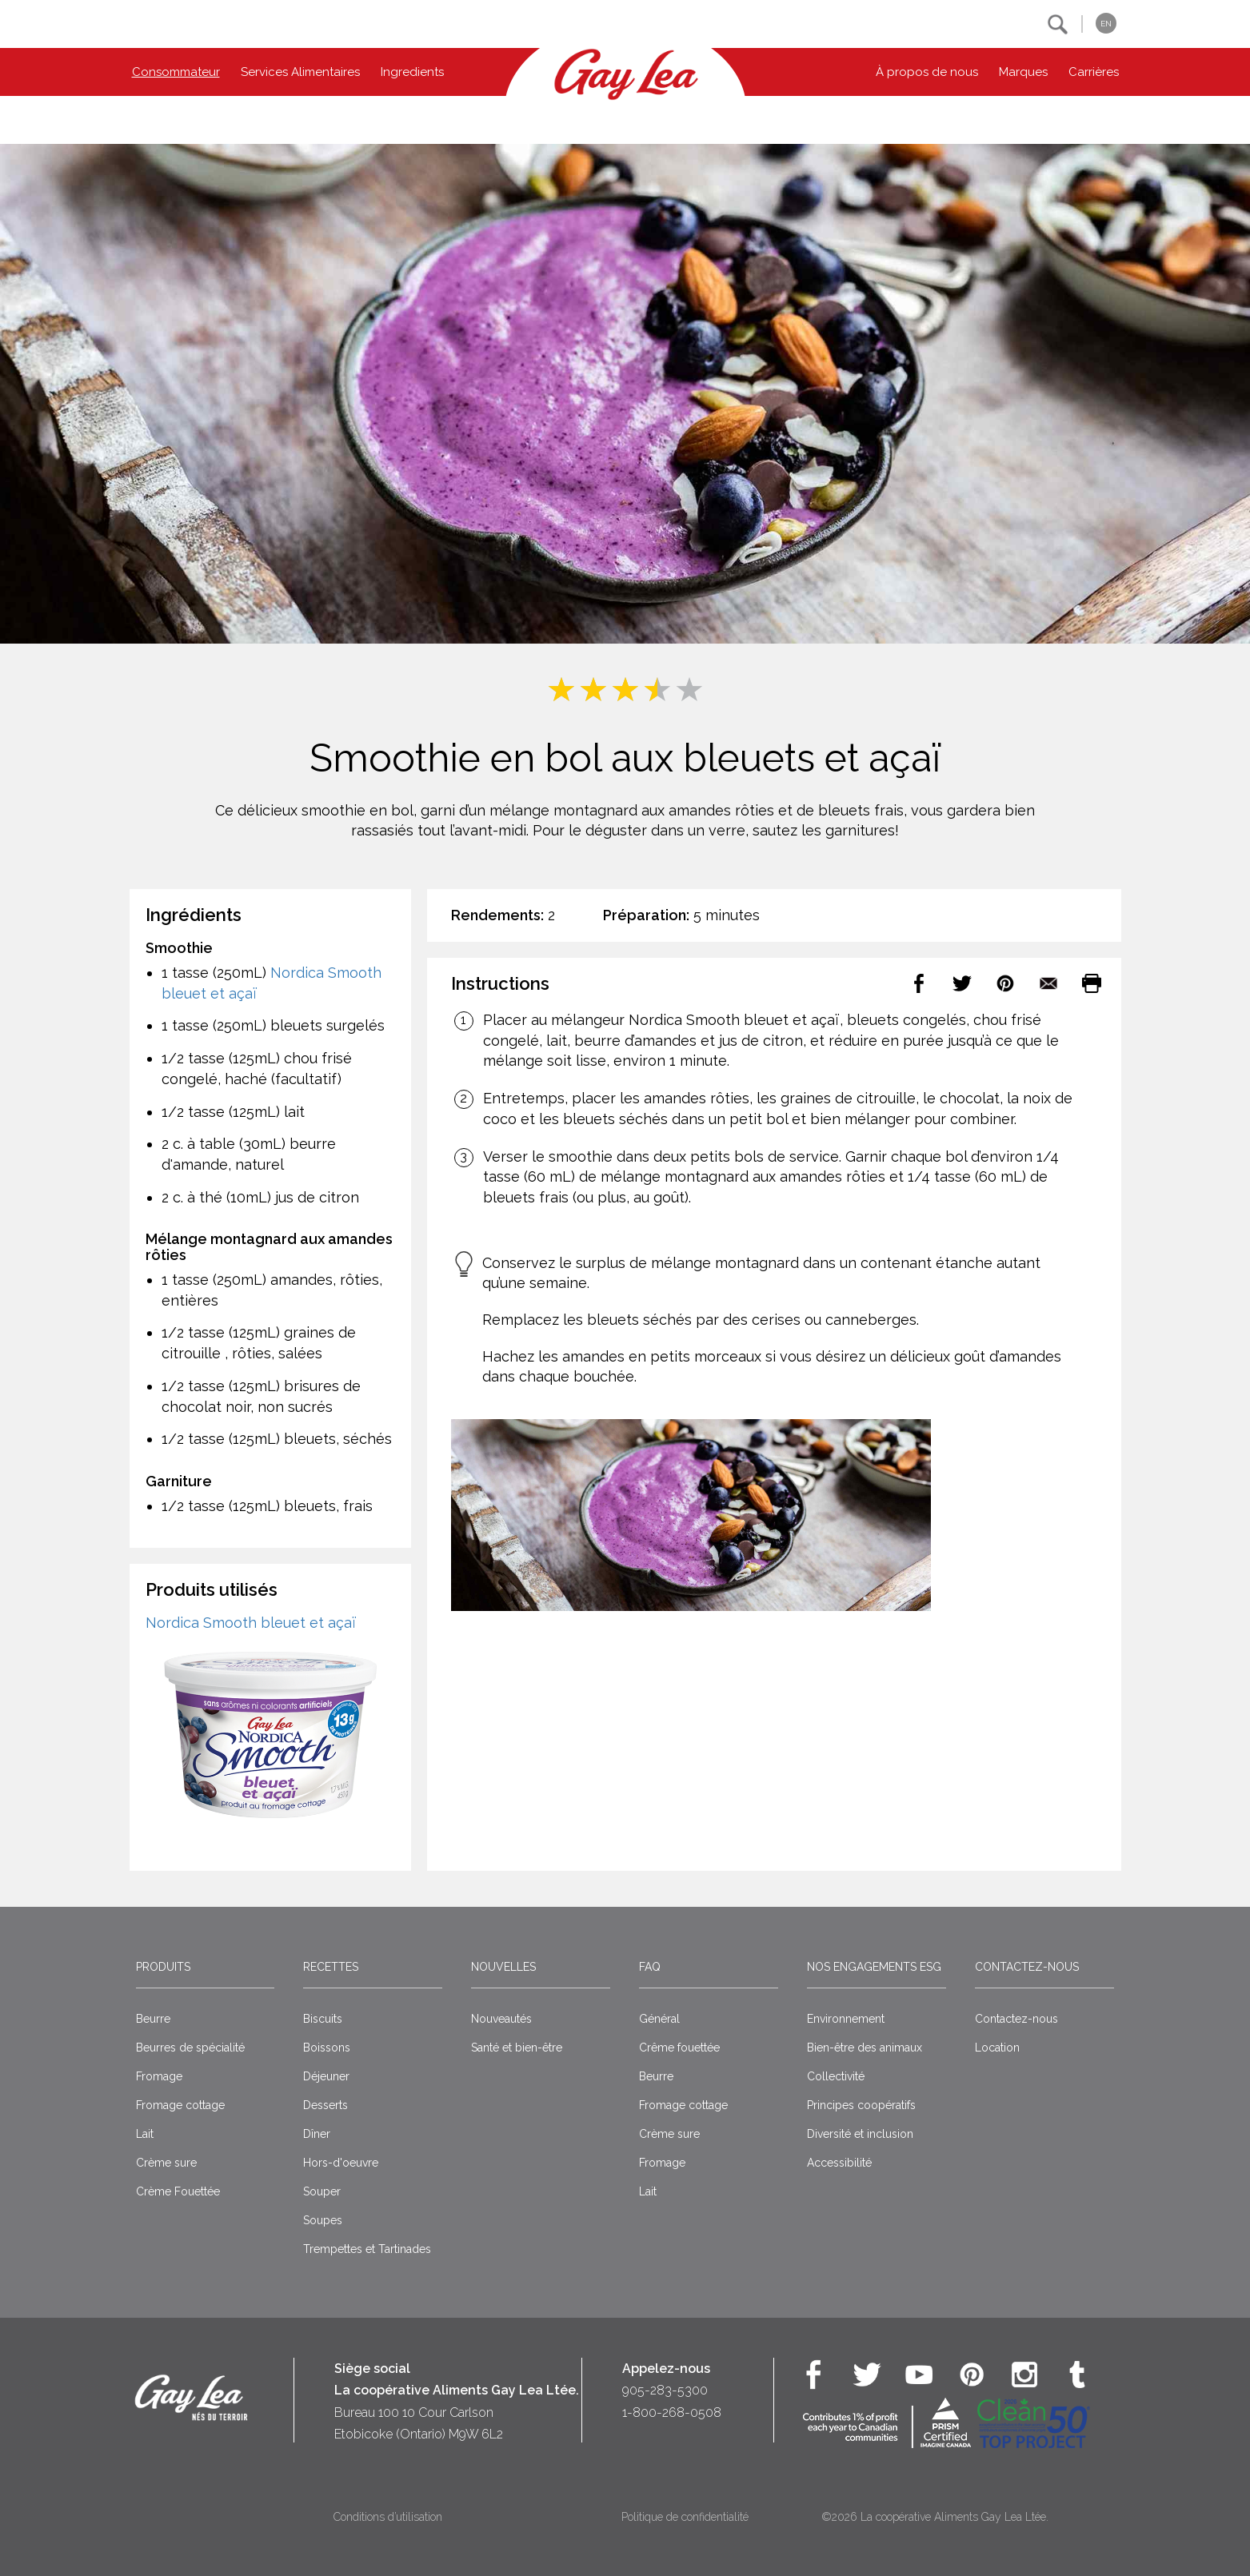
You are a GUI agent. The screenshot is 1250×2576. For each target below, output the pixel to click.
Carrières (1093, 72)
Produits (163, 1966)
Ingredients (412, 72)
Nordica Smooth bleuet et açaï (251, 1622)
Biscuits (322, 2018)
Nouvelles (503, 1966)
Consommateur (176, 72)
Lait (145, 2133)
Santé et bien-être (516, 2047)
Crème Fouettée (178, 2191)
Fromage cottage (180, 2105)
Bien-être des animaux (864, 2047)
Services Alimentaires (300, 72)
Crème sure (166, 2162)
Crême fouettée (679, 2047)
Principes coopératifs (861, 2105)
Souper (322, 2191)
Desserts (325, 2105)
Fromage (159, 2076)
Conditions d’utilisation (387, 2516)
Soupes (322, 2220)
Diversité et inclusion (860, 2133)
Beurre (153, 2018)
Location (997, 2047)
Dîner (316, 2133)
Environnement (846, 2018)
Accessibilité (839, 2162)
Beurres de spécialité (190, 2047)
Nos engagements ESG (874, 1966)
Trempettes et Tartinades (367, 2249)
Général (659, 2018)
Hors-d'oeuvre (340, 2162)
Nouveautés (501, 2018)
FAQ (650, 1966)
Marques (1023, 72)
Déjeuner (326, 2076)
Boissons (326, 2047)
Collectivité (836, 2076)
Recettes (330, 1966)
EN (1106, 23)
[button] (1057, 24)
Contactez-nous (1027, 1966)
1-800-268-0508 (671, 2412)
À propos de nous (927, 72)
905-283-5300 (665, 2390)
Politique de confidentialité (685, 2516)
